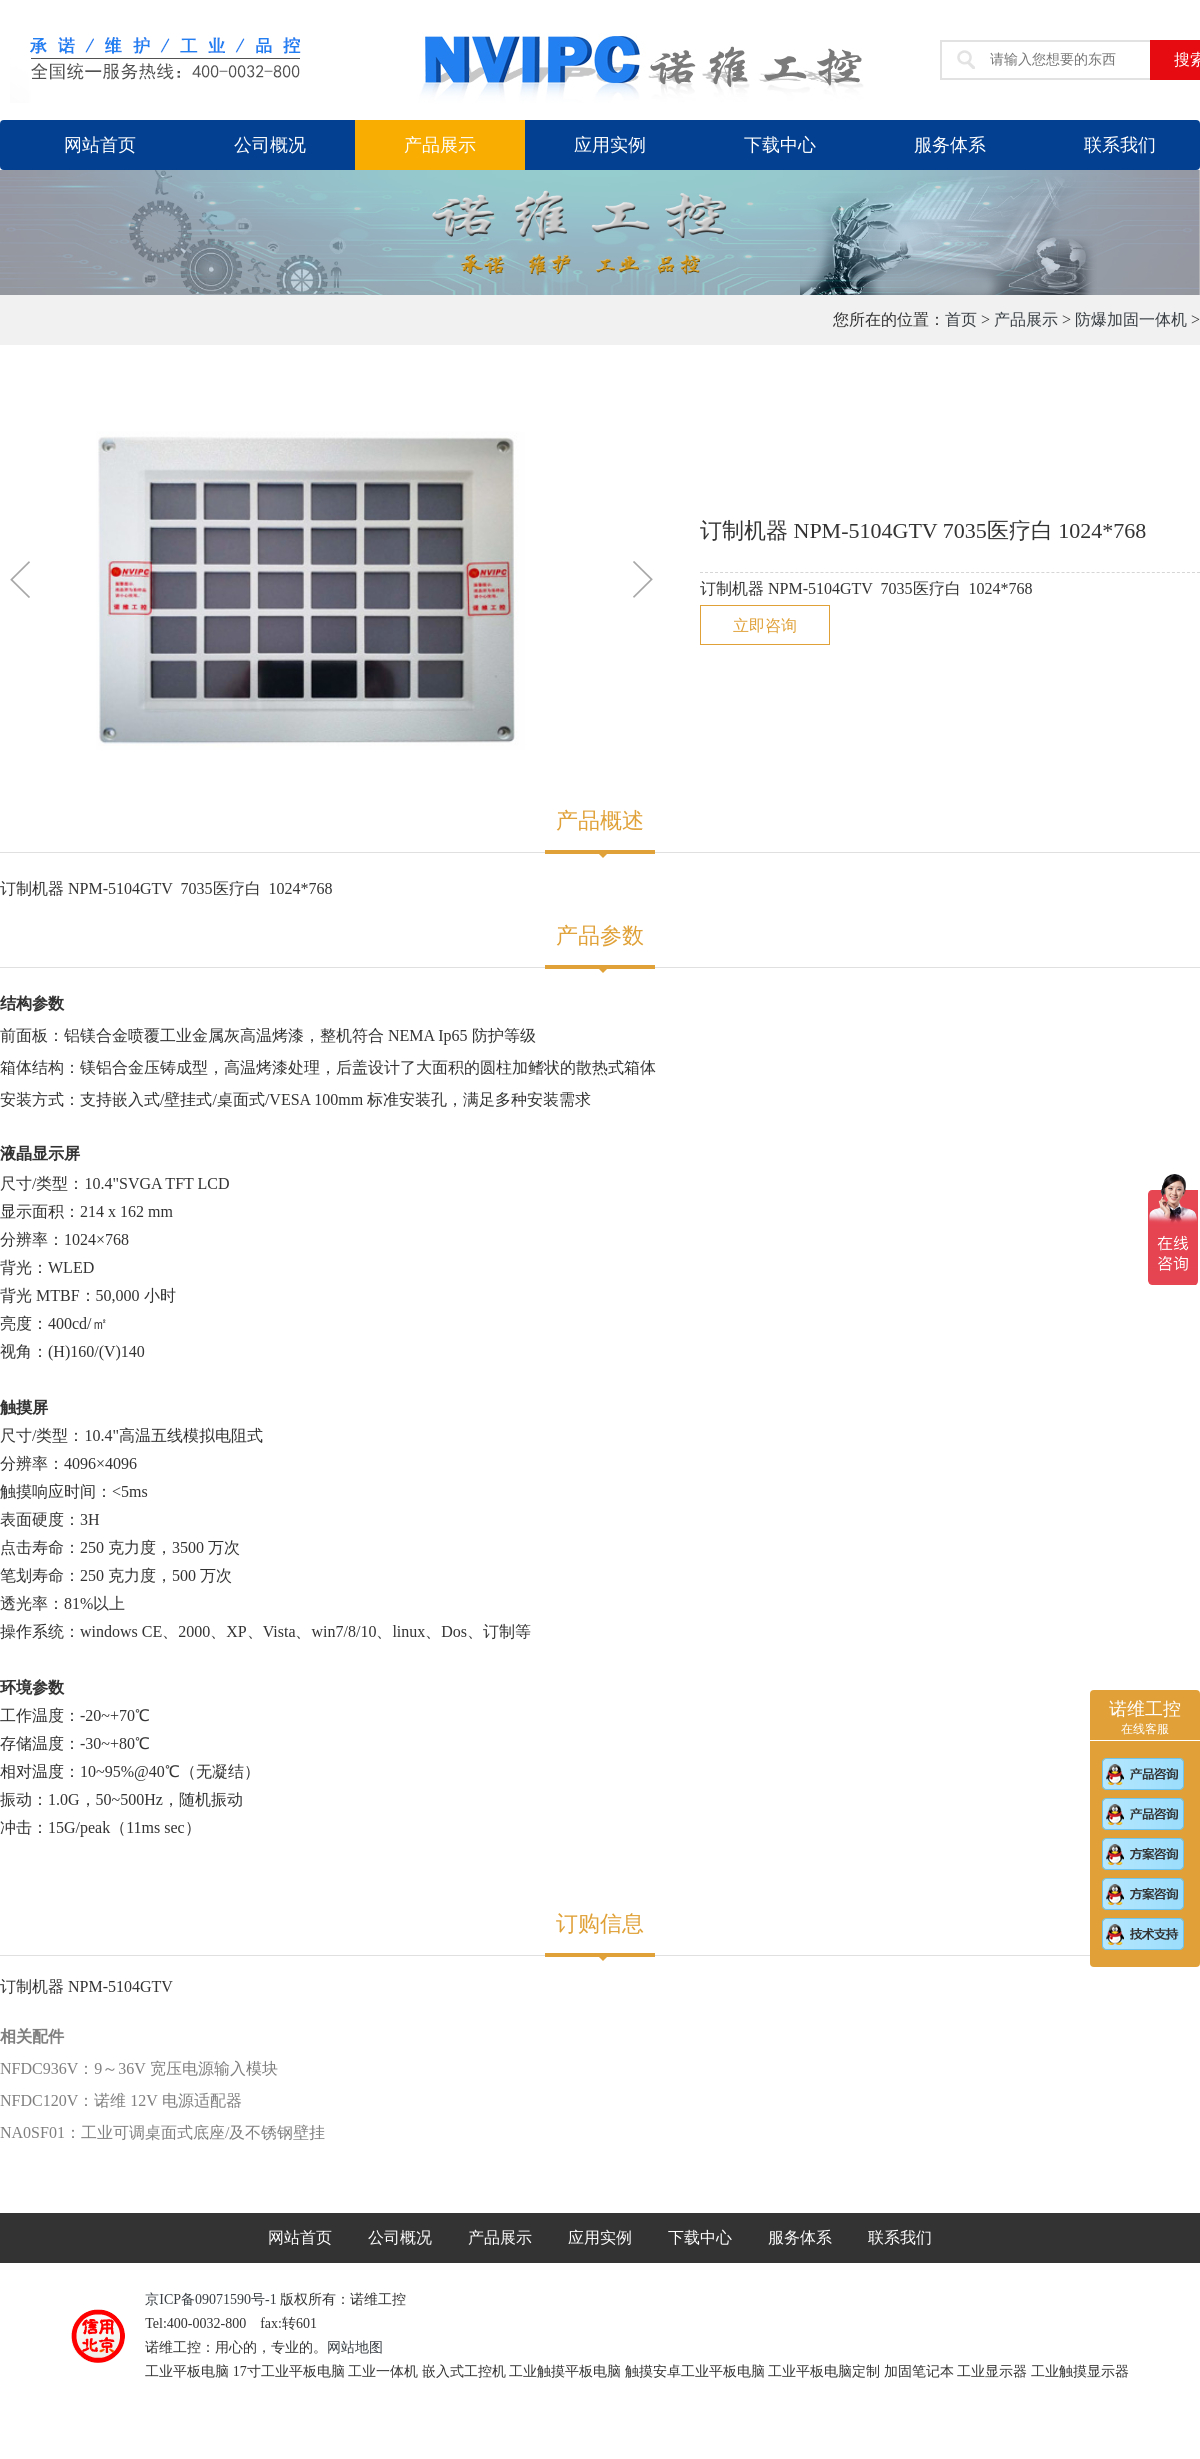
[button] (23, 583)
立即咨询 (765, 625)
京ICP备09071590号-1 (212, 2299)
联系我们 (900, 2237)
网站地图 (355, 2347)
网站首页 (100, 145)
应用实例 (610, 145)
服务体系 (950, 145)
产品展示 (440, 145)
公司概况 (270, 145)
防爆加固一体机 (1131, 319)
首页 (961, 319)
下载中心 (780, 145)
